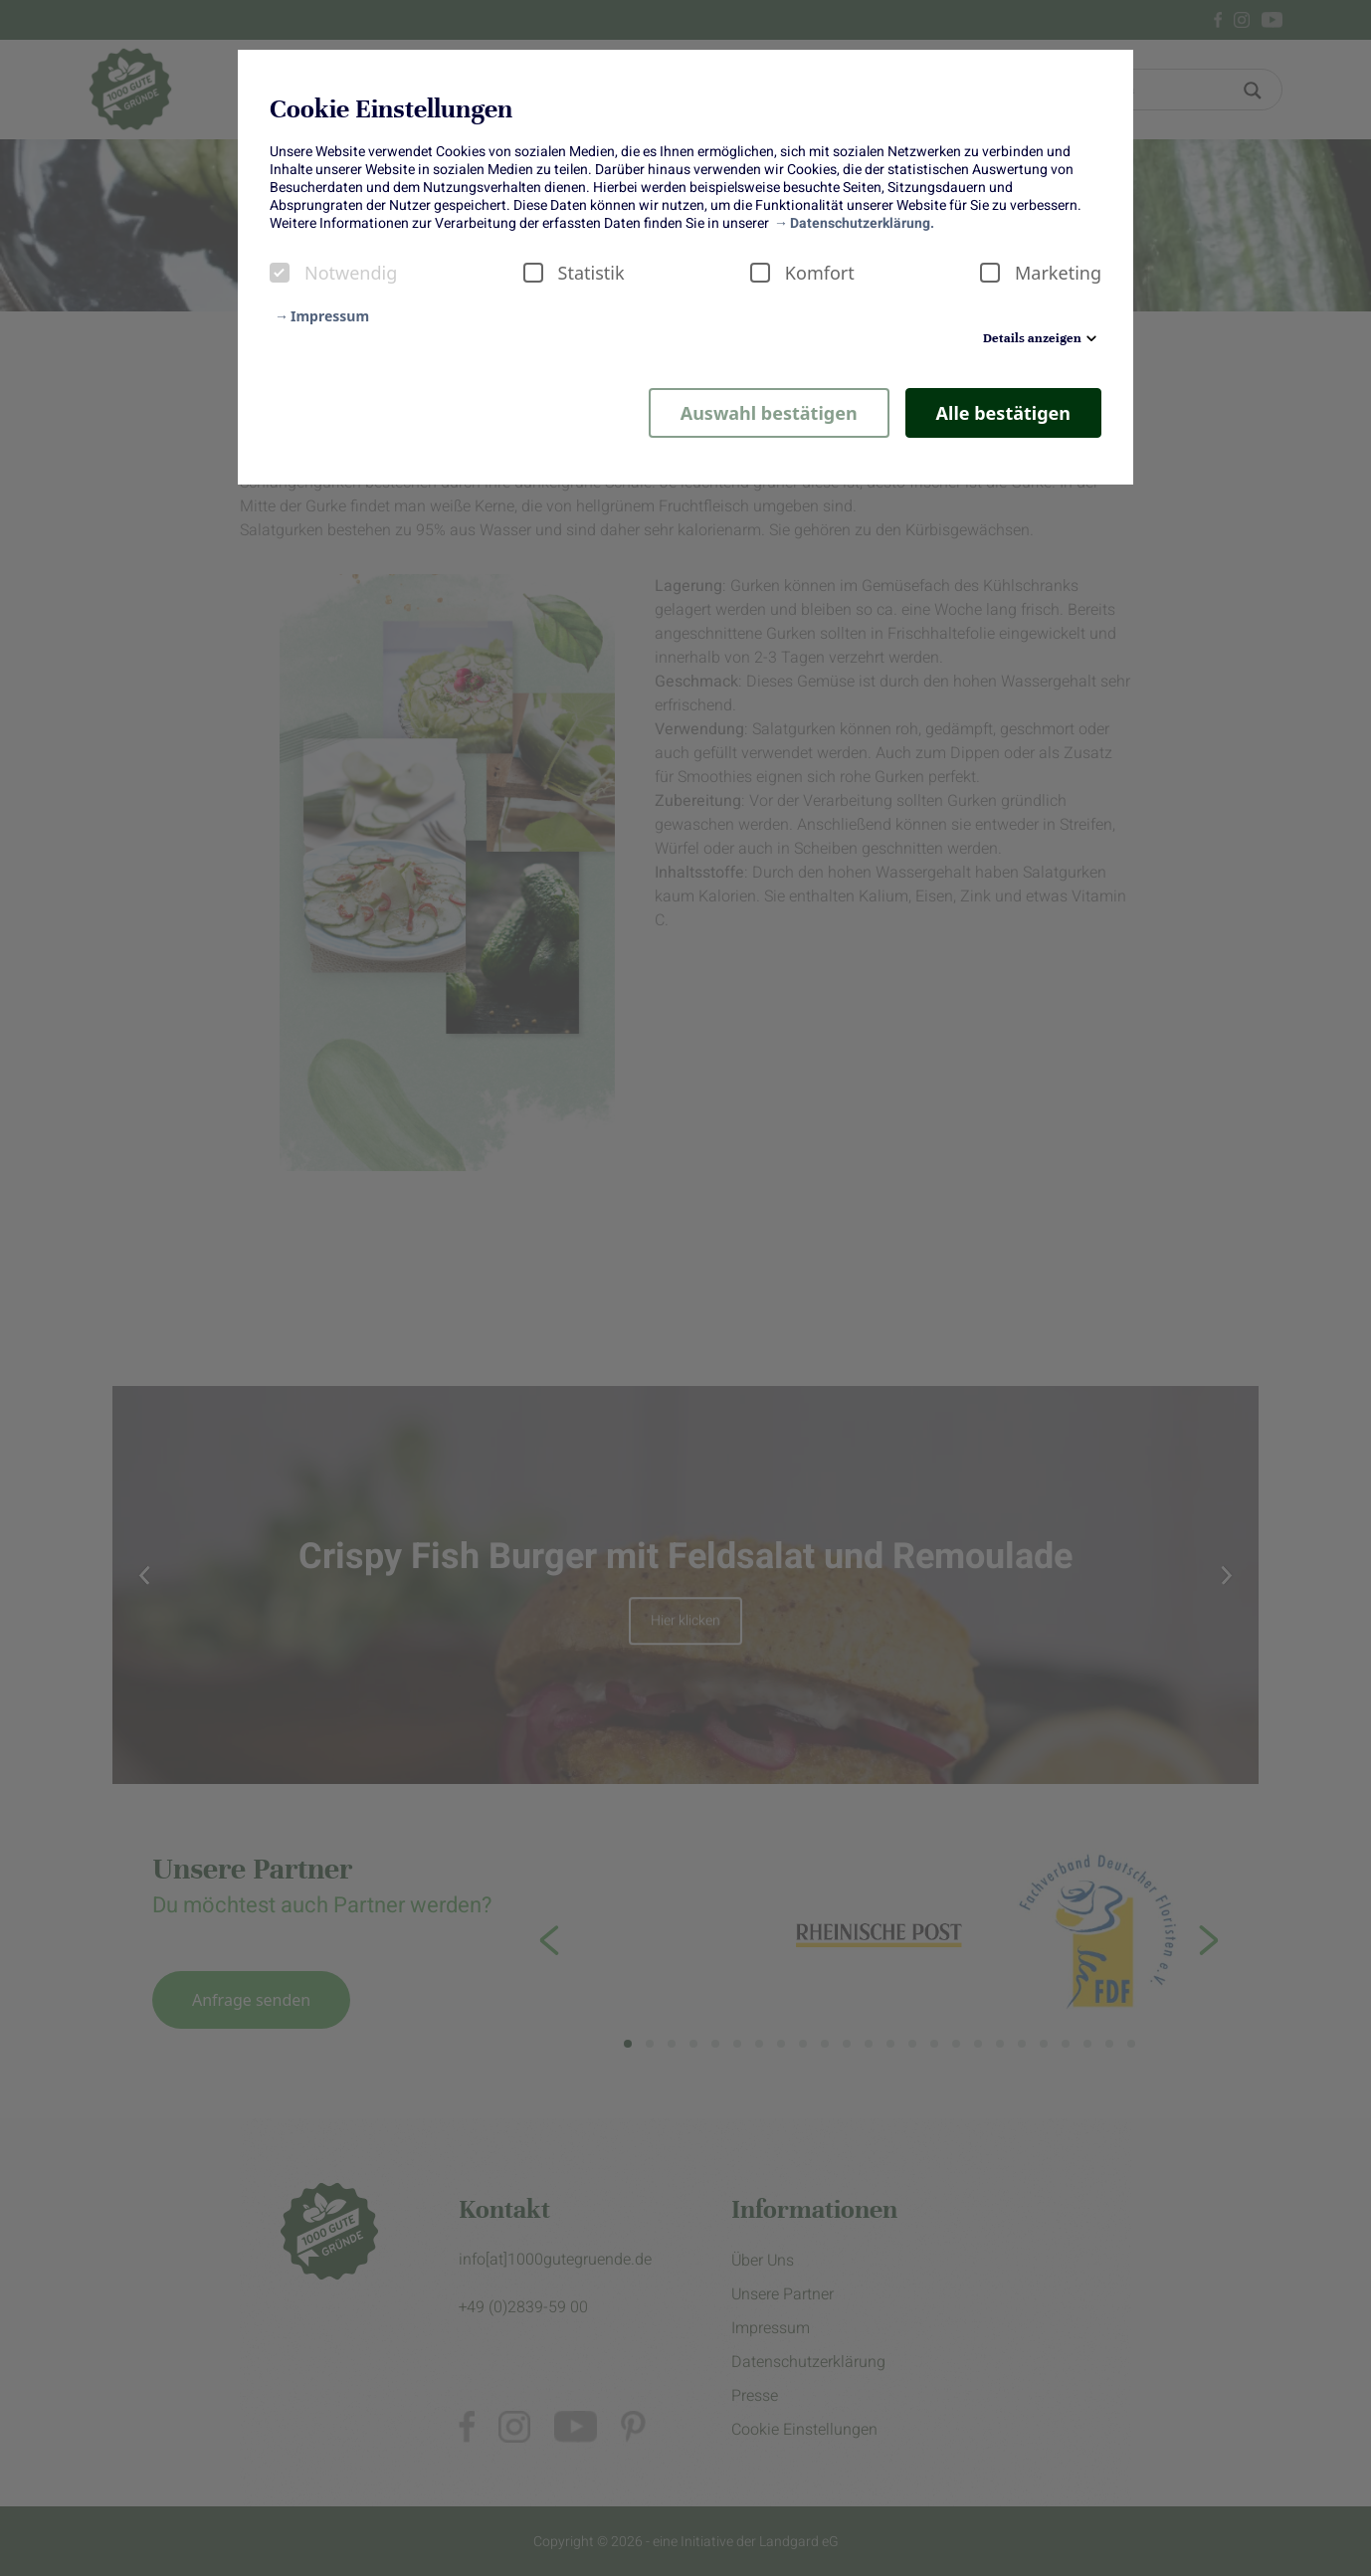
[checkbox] (280, 273)
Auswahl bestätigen (769, 413)
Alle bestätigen (1003, 413)
